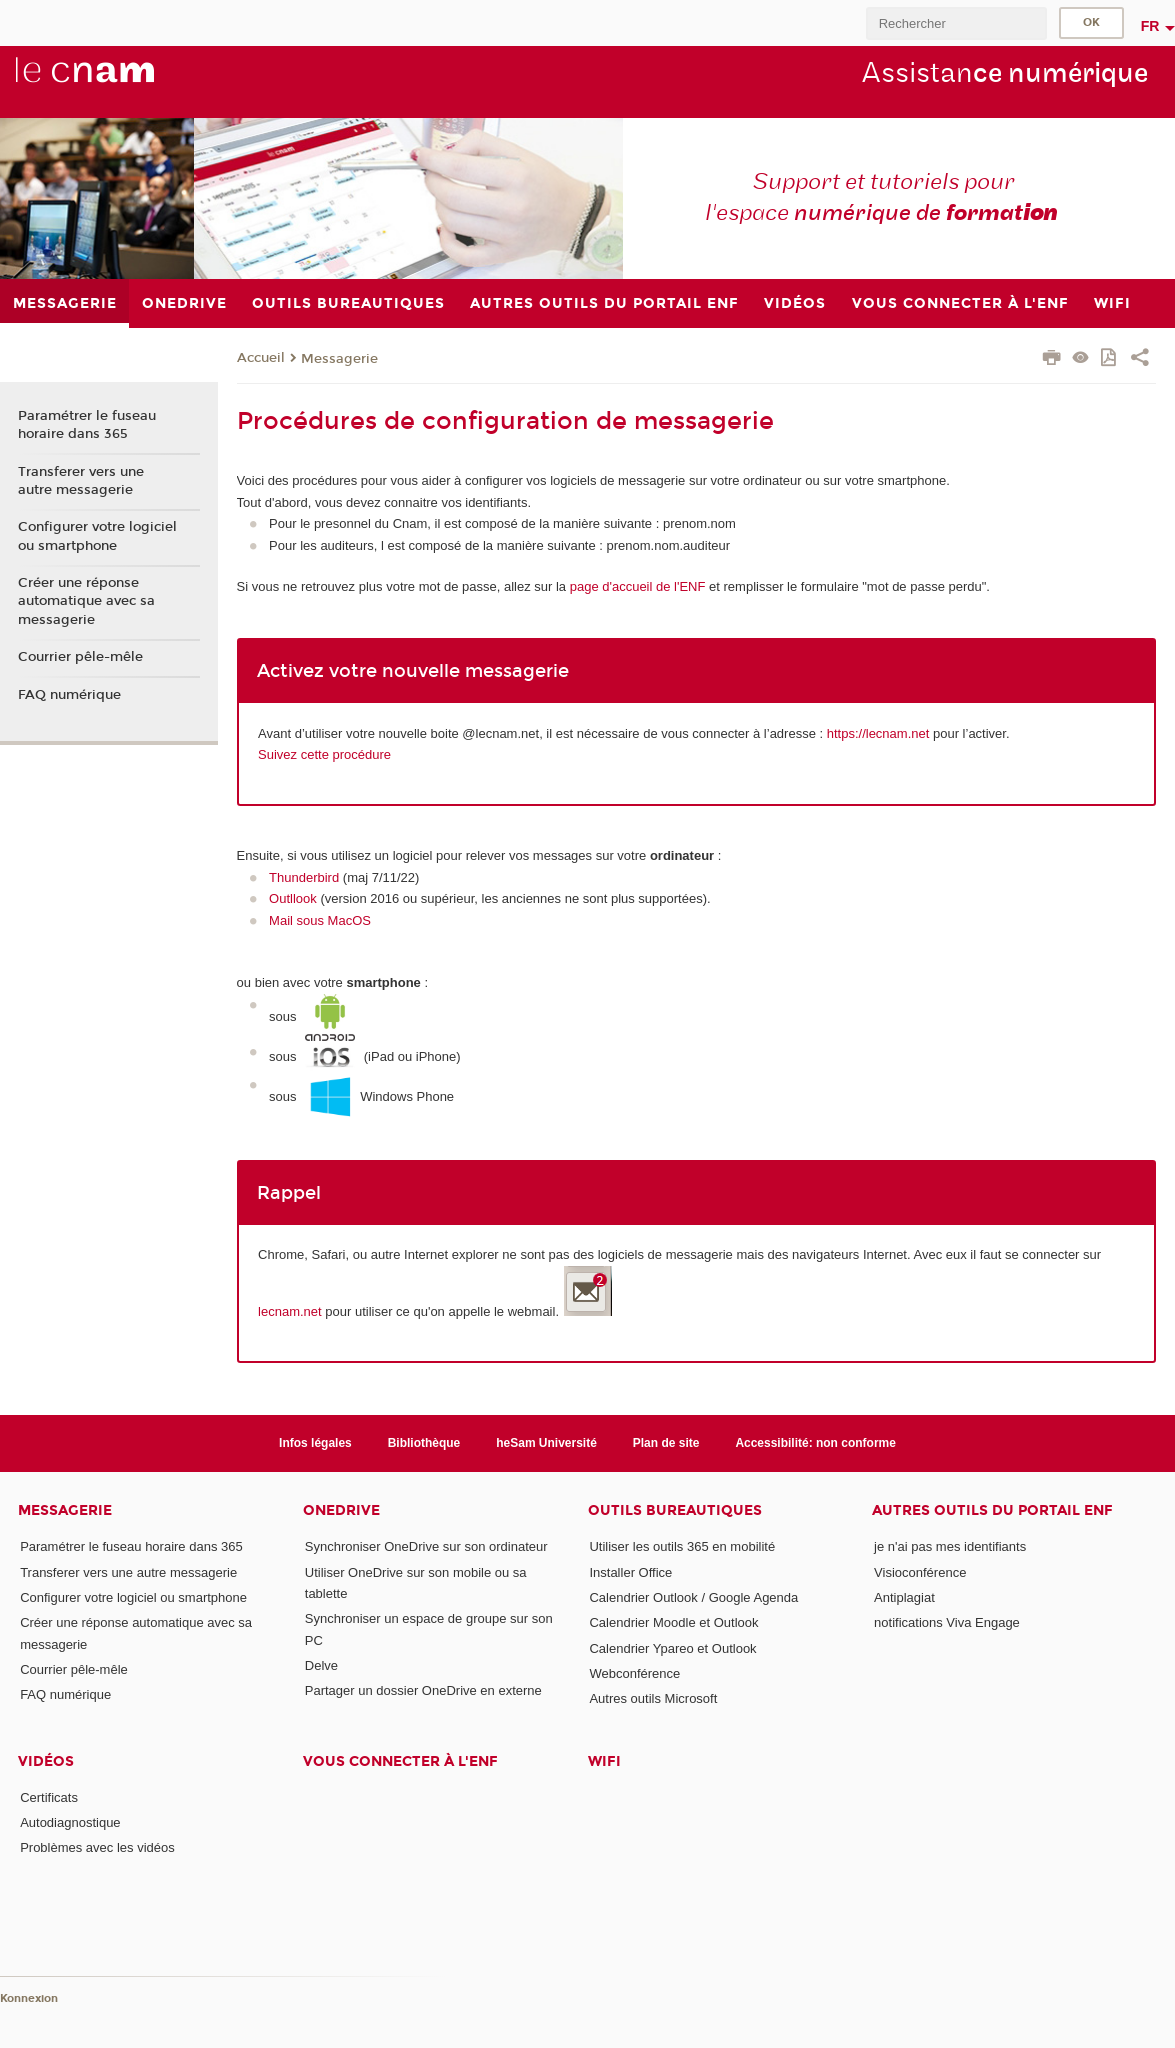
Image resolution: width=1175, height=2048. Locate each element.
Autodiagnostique (70, 1822)
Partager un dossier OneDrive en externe (423, 1690)
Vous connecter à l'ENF (400, 1761)
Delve (321, 1665)
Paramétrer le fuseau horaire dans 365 (87, 425)
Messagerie (339, 359)
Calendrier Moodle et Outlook (673, 1622)
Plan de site (666, 1443)
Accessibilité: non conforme (815, 1443)
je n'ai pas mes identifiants (950, 1546)
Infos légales (315, 1443)
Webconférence (634, 1673)
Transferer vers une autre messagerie (81, 481)
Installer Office (630, 1572)
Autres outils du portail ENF (992, 1510)
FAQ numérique (69, 695)
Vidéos (46, 1761)
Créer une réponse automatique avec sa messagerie (86, 601)
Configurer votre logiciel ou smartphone (97, 536)
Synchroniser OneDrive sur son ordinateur (426, 1546)
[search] (956, 23)
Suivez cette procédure (324, 754)
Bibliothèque (424, 1443)
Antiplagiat (904, 1597)
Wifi (604, 1761)
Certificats (49, 1797)
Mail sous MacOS (320, 920)
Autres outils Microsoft (653, 1698)
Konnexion (29, 1998)
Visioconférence (920, 1572)
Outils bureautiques (675, 1510)
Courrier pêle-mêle (80, 657)
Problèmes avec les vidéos (97, 1847)
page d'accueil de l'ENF (635, 586)
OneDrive (341, 1510)
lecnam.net (290, 1311)
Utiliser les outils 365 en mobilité (682, 1546)
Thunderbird (304, 877)
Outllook (293, 898)
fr (1150, 26)
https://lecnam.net (878, 733)
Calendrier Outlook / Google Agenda (693, 1597)
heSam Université (546, 1443)
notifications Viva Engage (947, 1622)
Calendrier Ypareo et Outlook (672, 1648)
